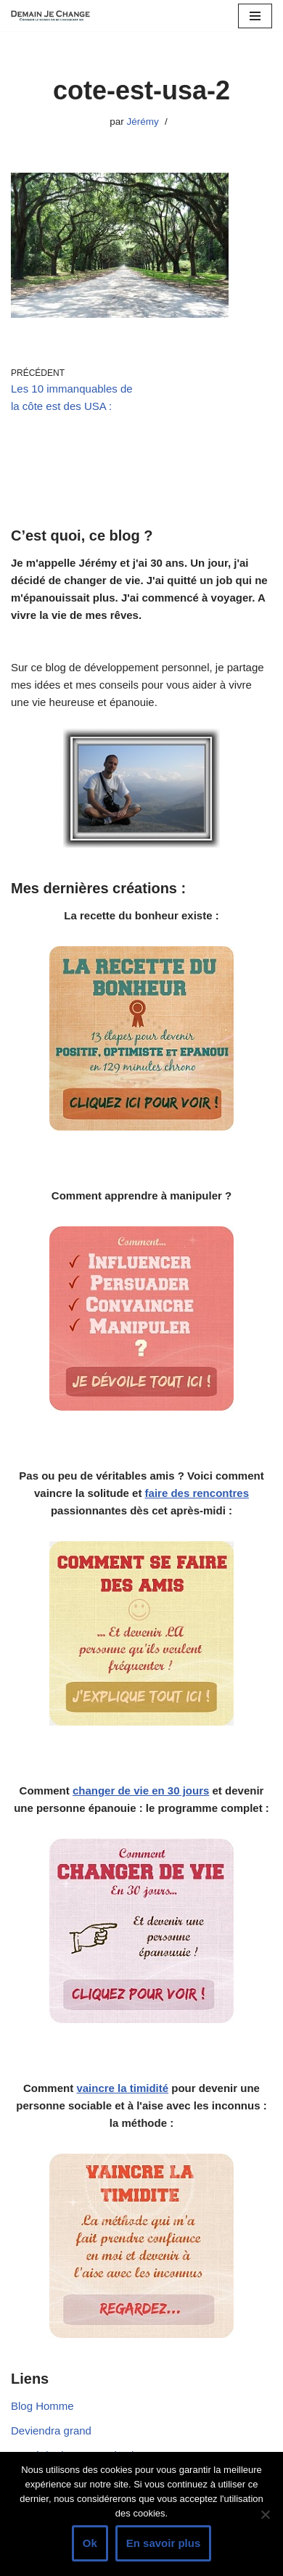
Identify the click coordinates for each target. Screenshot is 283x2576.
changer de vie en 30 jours (141, 1790)
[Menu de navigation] (255, 16)
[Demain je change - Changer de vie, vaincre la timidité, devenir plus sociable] (54, 15)
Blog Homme (42, 2406)
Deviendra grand (51, 2430)
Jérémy (143, 121)
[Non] (265, 2514)
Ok (90, 2543)
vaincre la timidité (122, 2088)
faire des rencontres (197, 1493)
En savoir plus (163, 2543)
